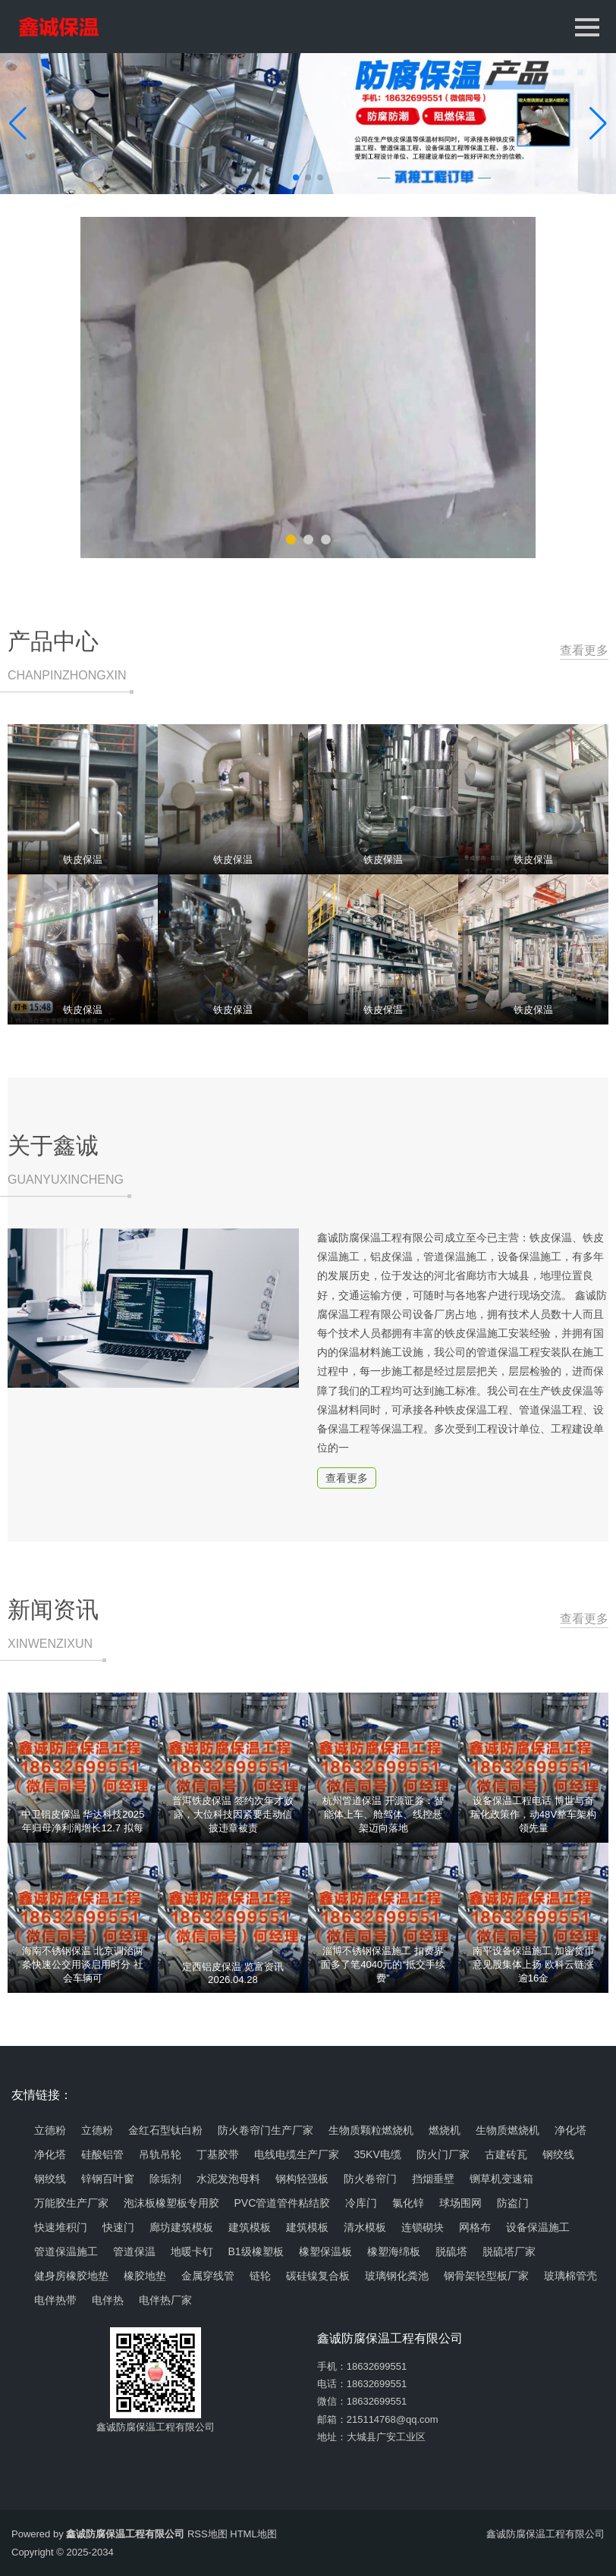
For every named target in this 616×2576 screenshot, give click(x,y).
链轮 (260, 2276)
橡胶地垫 (145, 2276)
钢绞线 (558, 2154)
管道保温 (134, 2251)
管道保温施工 (66, 2251)
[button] (598, 123)
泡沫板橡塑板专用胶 (171, 2203)
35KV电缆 (377, 2154)
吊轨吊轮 (160, 2154)
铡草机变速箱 (501, 2179)
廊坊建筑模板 (181, 2227)
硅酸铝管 (102, 2154)
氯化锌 (408, 2203)
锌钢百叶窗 (107, 2179)
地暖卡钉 (192, 2251)
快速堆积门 (60, 2227)
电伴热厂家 (165, 2300)
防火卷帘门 (370, 2179)
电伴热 (108, 2300)
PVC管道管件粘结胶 (282, 2203)
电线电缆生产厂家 (296, 2154)
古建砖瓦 (506, 2154)
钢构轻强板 (301, 2179)
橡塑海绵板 (393, 2251)
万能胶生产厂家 (71, 2203)
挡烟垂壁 (433, 2179)
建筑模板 (249, 2227)
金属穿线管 (207, 2276)
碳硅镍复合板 (318, 2276)
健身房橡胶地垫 (71, 2276)
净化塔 (50, 2154)
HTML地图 (253, 2534)
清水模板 (365, 2227)
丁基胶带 (217, 2154)
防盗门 (513, 2203)
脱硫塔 (451, 2251)
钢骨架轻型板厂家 (486, 2276)
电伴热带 (55, 2300)
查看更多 (581, 650)
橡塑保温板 (325, 2251)
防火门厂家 (443, 2154)
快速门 (118, 2227)
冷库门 (361, 2203)
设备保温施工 (538, 2227)
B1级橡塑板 (256, 2251)
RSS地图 (207, 2534)
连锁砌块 (422, 2227)
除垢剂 (165, 2179)
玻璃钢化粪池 (397, 2276)
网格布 (475, 2227)
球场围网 (460, 2203)
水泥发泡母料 (228, 2179)
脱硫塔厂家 (509, 2251)
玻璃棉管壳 (570, 2276)
